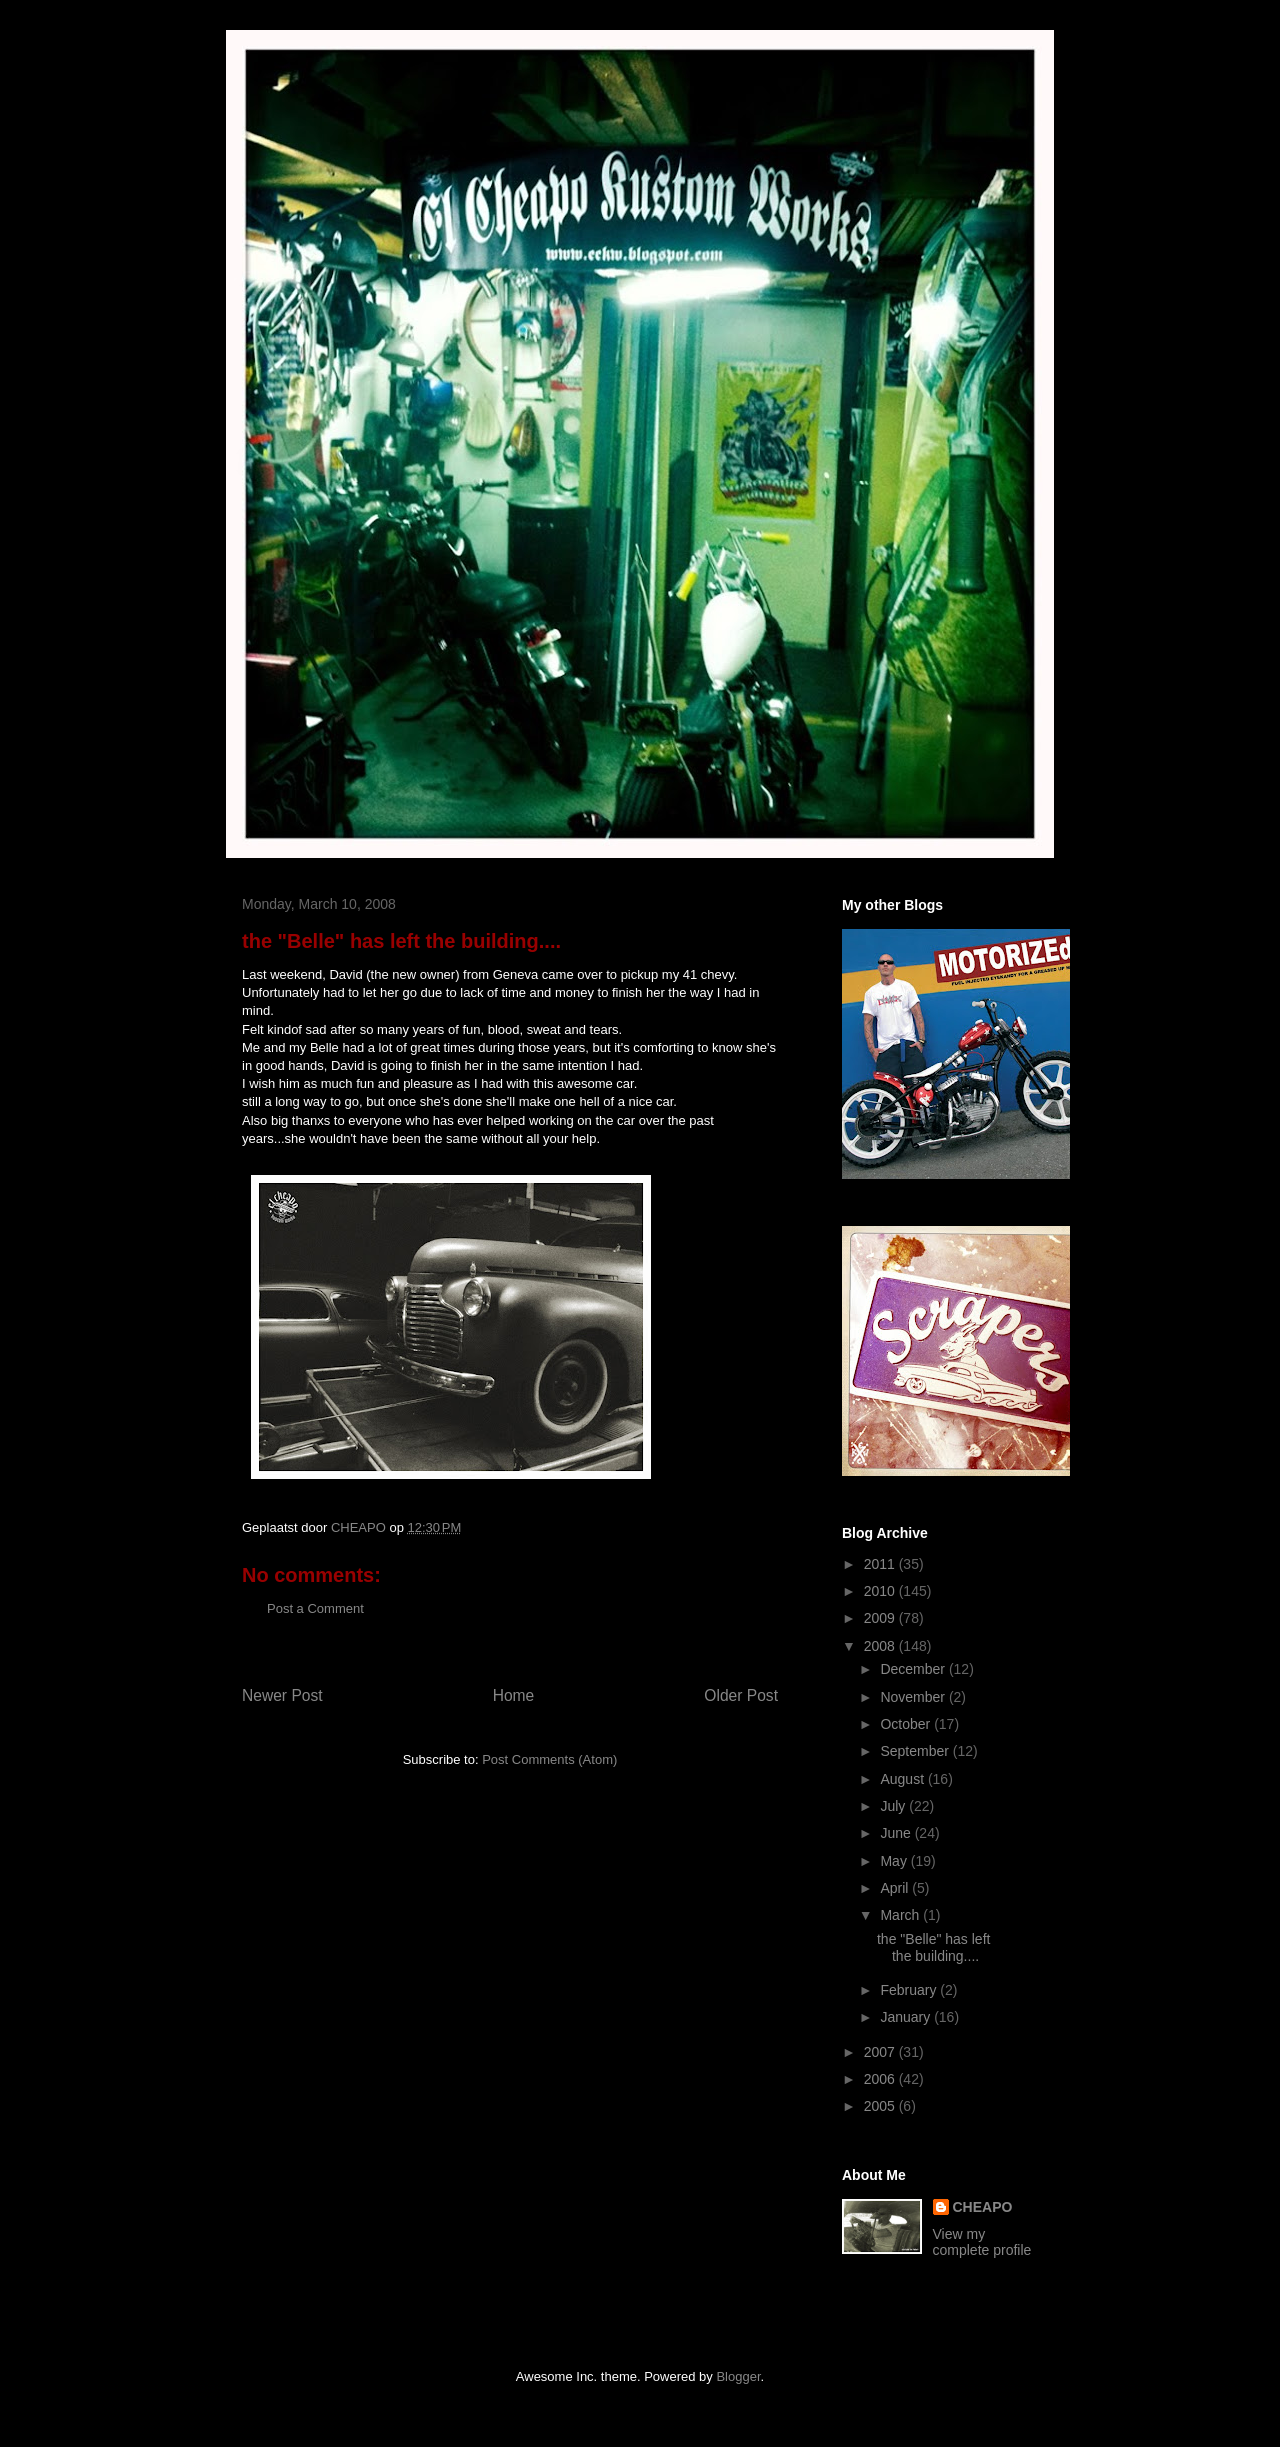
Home (514, 1695)
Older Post (741, 1695)
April (896, 1888)
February (910, 1990)
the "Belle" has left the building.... (933, 1947)
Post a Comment (315, 1608)
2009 (881, 1618)
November (914, 1697)
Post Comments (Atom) (549, 1759)
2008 (881, 1646)
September (916, 1751)
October (907, 1724)
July (894, 1806)
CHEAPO (983, 2207)
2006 (881, 2079)
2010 (881, 1591)
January (907, 2017)
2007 (881, 2052)
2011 (881, 1564)
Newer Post (282, 1695)
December (914, 1669)
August (903, 1779)
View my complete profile (982, 2242)
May (895, 1861)
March (901, 1915)
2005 (881, 2106)
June (897, 1833)
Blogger (738, 2376)
